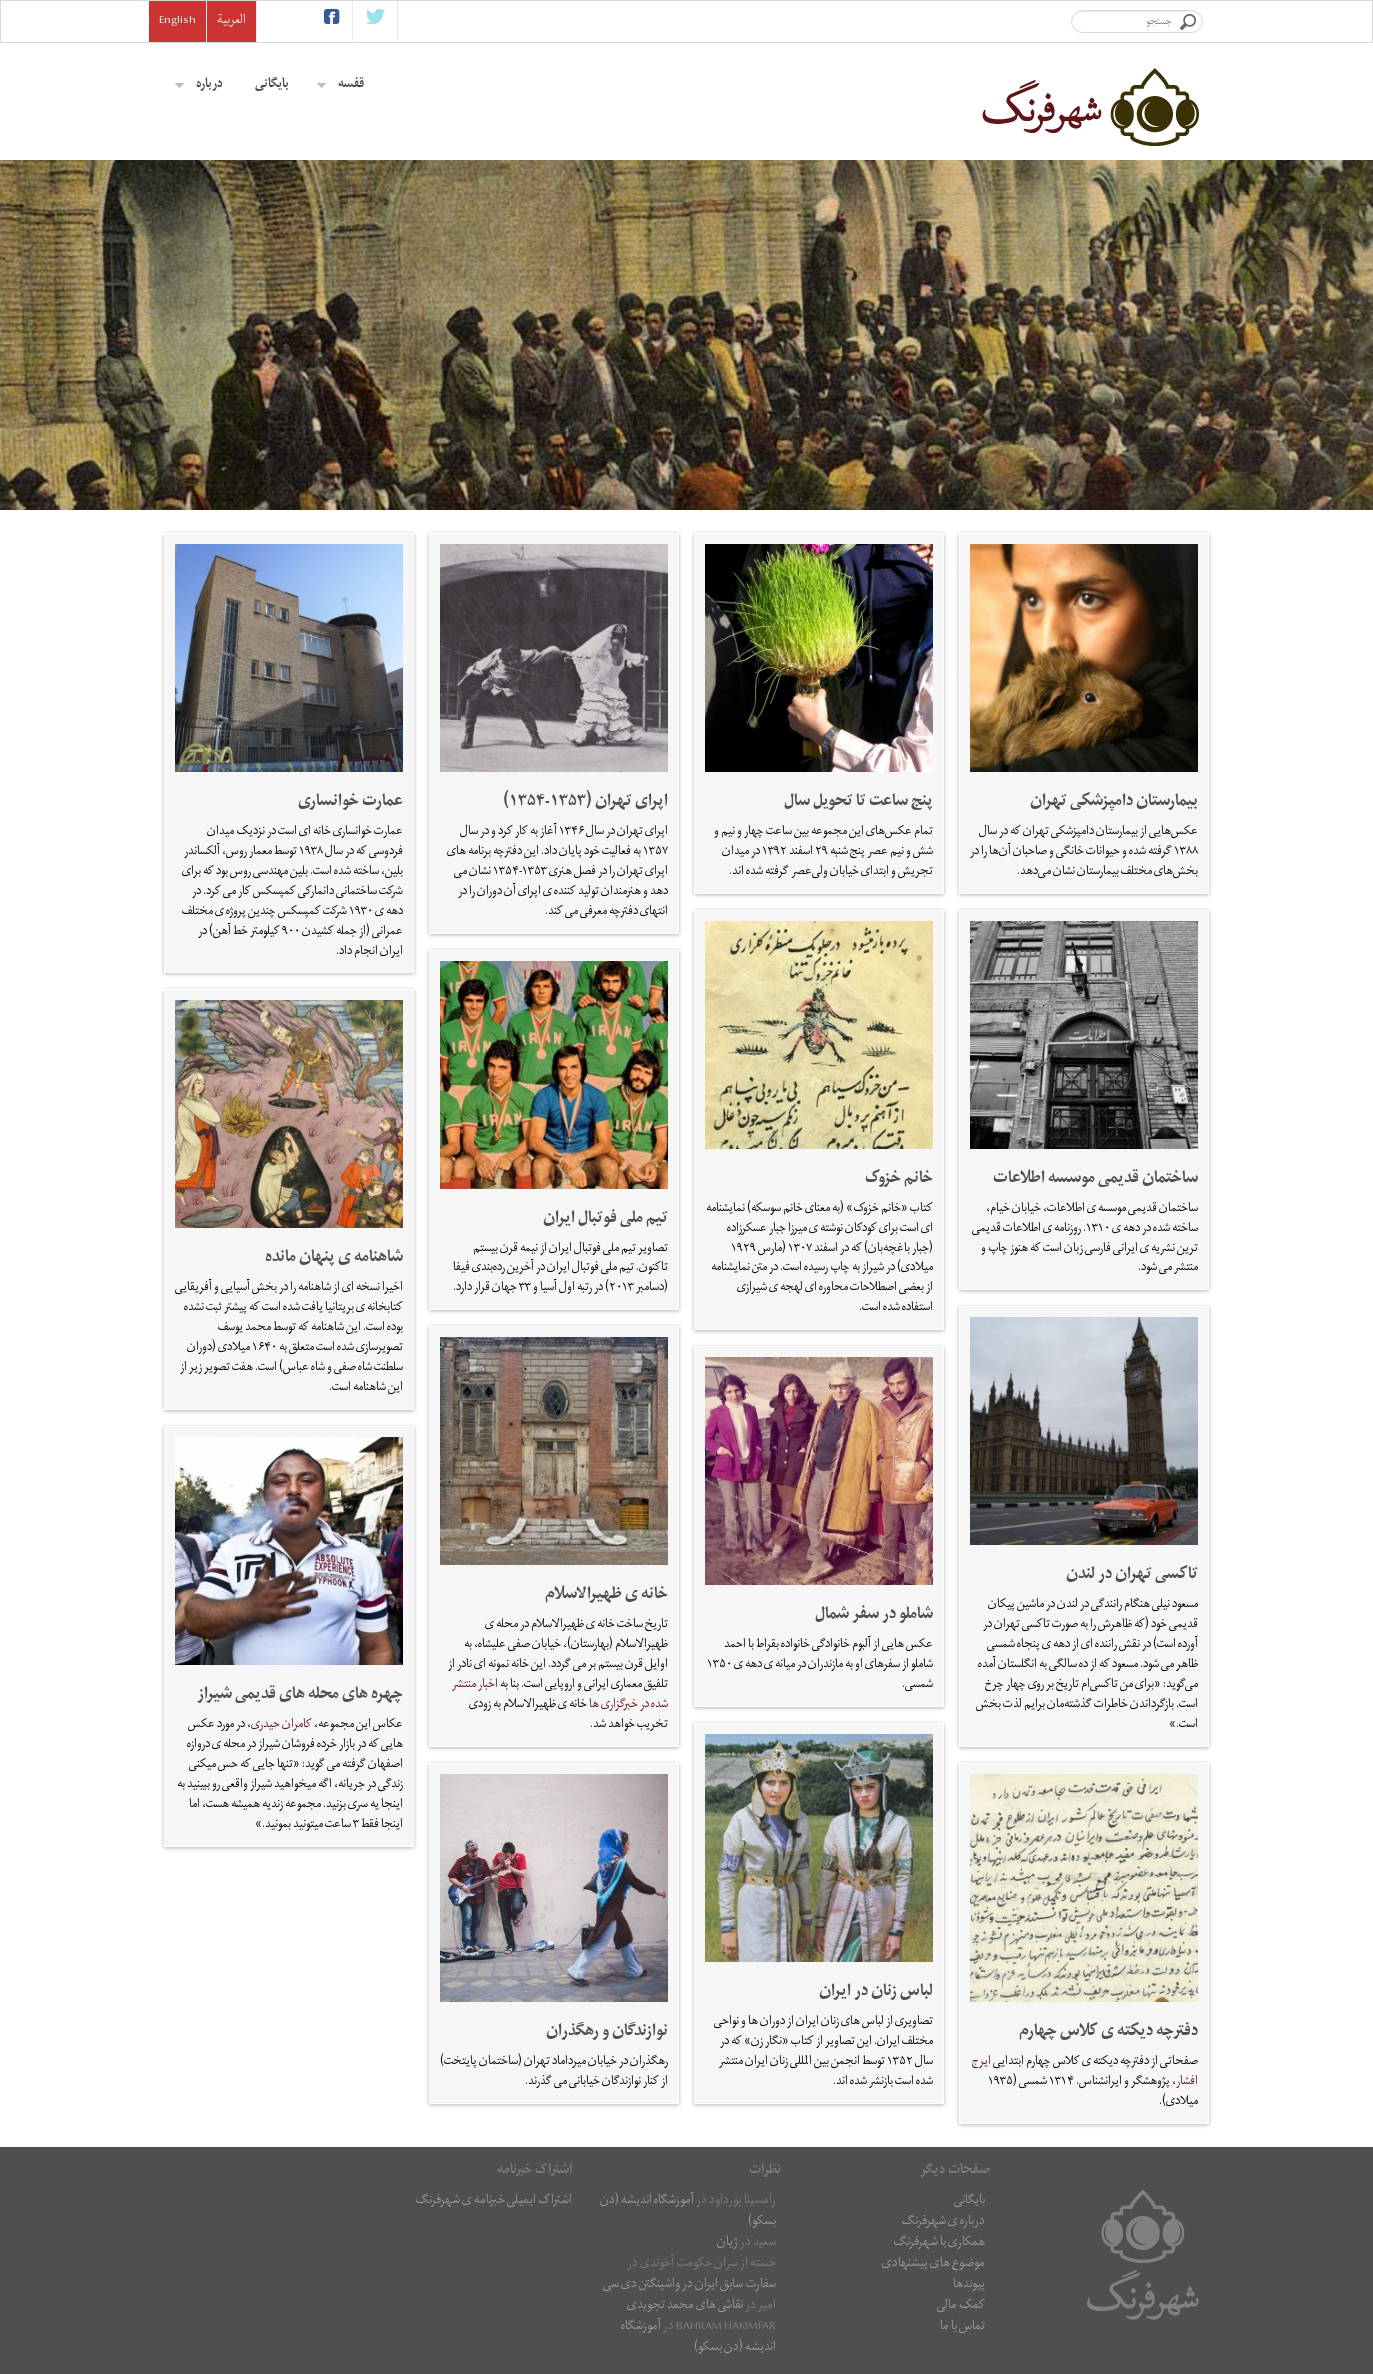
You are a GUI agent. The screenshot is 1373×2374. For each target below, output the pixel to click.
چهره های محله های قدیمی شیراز (300, 1696)
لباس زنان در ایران (876, 1993)
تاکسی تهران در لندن (1132, 1576)
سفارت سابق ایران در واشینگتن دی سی (689, 2285)
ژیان (727, 2243)
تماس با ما (962, 2327)
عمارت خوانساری (350, 803)
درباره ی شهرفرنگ (943, 2222)
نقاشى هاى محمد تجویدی (685, 2306)
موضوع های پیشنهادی (933, 2264)
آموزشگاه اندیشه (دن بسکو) (688, 2212)
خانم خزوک (899, 1180)
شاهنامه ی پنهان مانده (334, 1259)
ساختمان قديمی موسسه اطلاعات (1095, 1180)
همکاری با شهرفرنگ (939, 2243)
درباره (199, 85)
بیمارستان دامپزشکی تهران (1114, 803)
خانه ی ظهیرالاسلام (606, 1596)
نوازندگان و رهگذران (607, 2033)
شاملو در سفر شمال (874, 1616)
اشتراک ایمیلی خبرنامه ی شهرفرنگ (493, 2201)
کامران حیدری (281, 1725)
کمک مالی (961, 2306)
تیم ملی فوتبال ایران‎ (605, 1220)
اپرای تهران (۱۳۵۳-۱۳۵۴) (585, 803)
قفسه (340, 85)
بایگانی (272, 85)
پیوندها (969, 2285)
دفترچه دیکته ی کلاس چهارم (1108, 2033)
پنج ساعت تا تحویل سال (858, 803)
